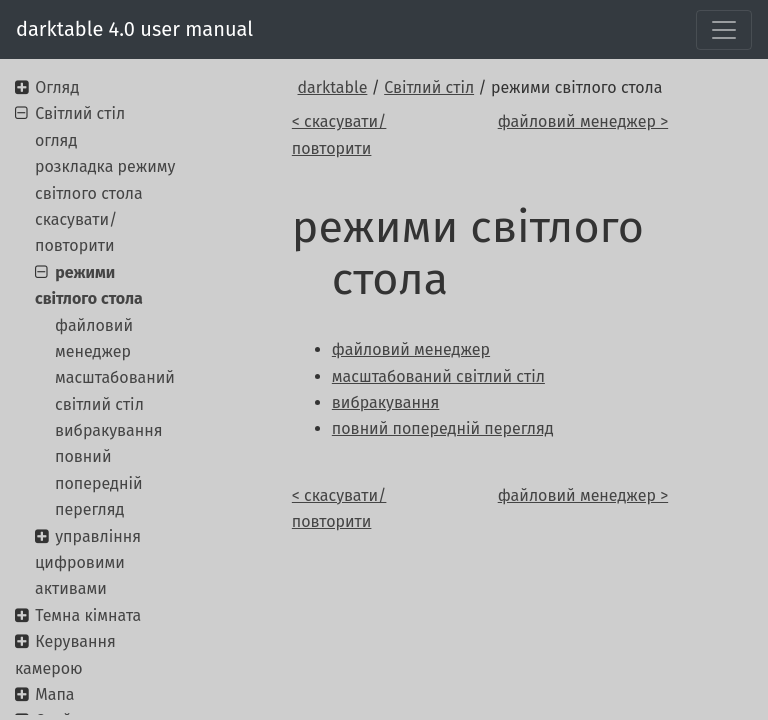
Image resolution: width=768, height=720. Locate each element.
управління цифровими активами (88, 563)
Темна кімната (88, 615)
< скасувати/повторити (339, 134)
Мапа (54, 694)
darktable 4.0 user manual (134, 29)
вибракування (108, 430)
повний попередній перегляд (99, 483)
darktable (333, 87)
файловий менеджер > (583, 121)
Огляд (57, 87)
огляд (56, 140)
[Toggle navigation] (724, 30)
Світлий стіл (429, 87)
